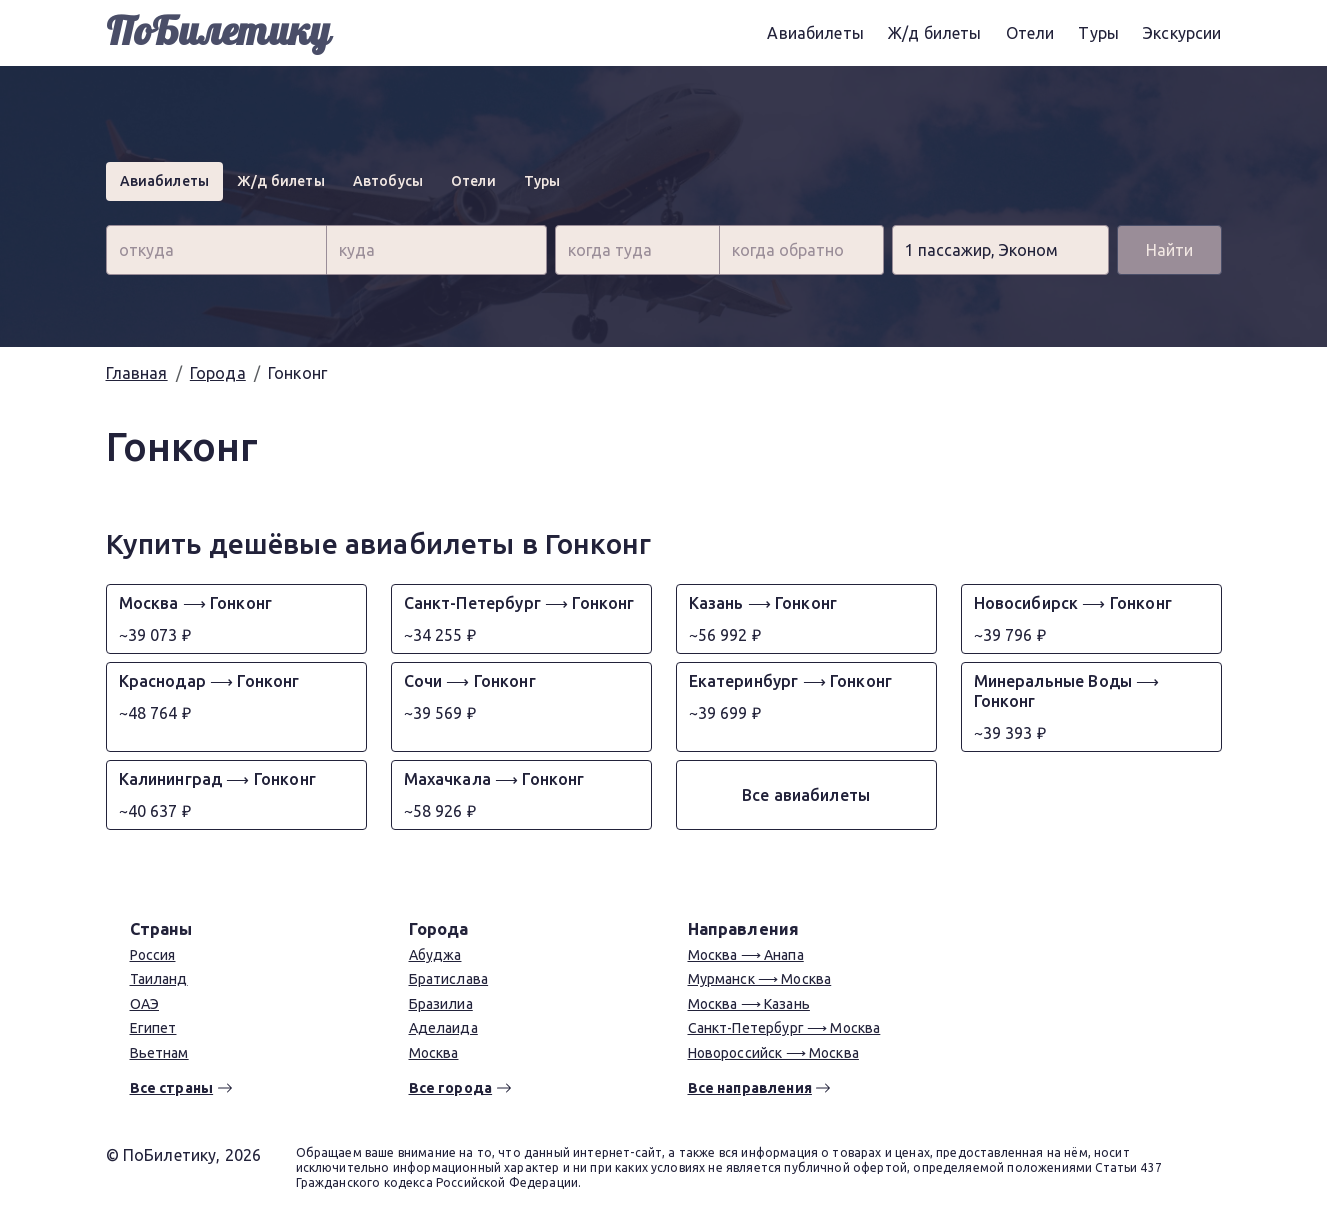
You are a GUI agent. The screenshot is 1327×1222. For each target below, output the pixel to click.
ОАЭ (144, 1004)
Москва (434, 1053)
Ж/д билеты (935, 33)
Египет (153, 1028)
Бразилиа (441, 1004)
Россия (153, 955)
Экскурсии (1182, 33)
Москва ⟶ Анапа (746, 955)
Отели (1030, 33)
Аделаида (443, 1028)
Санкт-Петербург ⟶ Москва (784, 1028)
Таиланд (159, 979)
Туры (1098, 33)
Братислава (449, 979)
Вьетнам (159, 1053)
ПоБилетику (218, 32)
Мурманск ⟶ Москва (760, 979)
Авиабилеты (815, 33)
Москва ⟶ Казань (749, 1004)
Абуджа (435, 955)
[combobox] (216, 250)
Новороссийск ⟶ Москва (773, 1053)
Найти (1169, 250)
